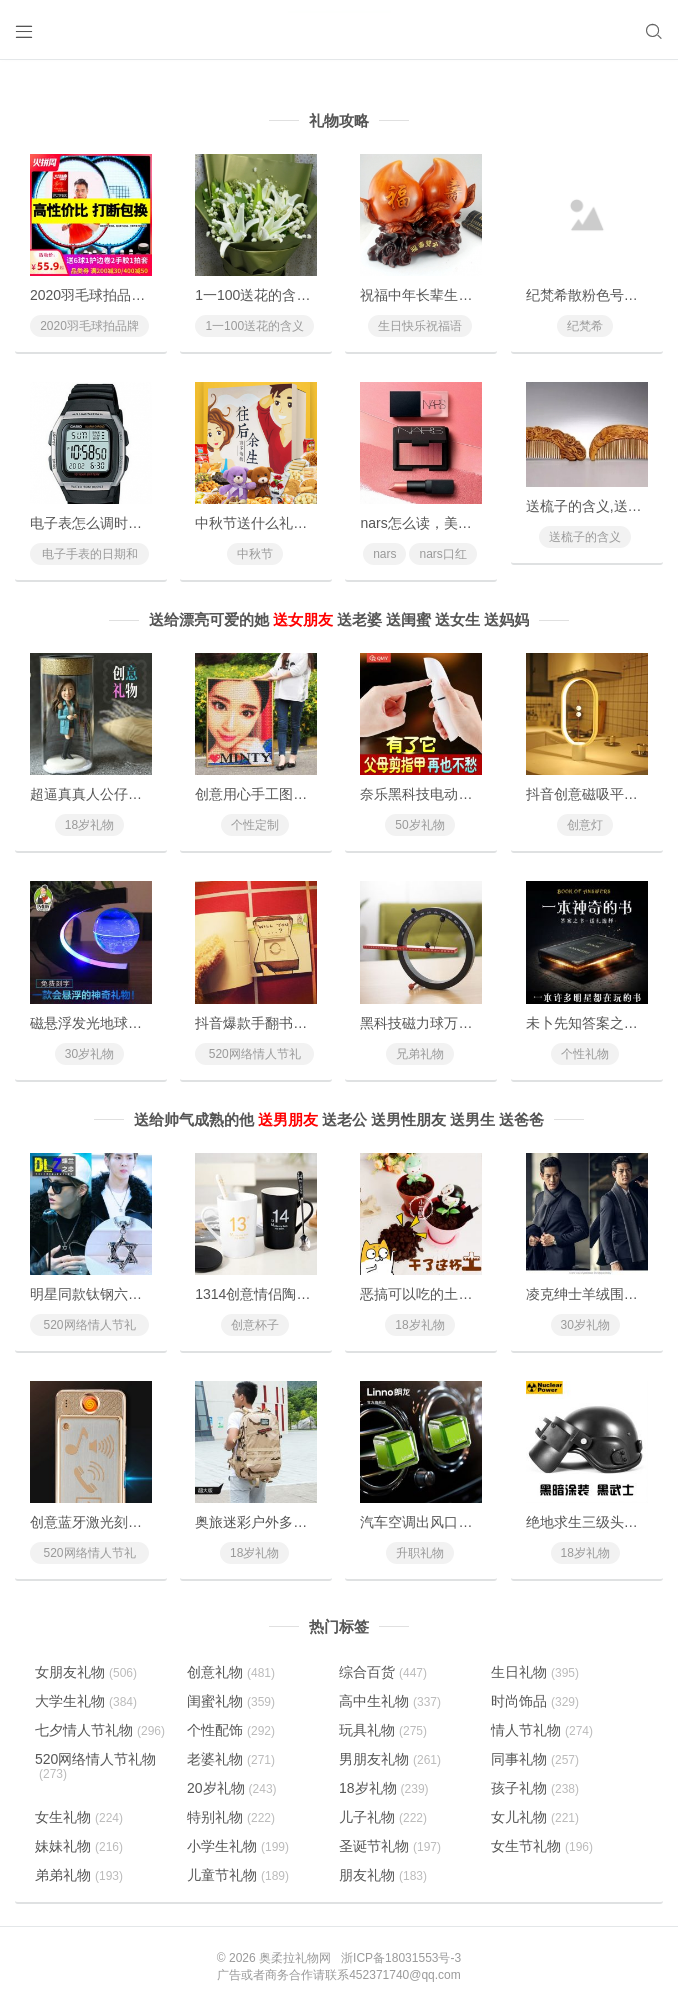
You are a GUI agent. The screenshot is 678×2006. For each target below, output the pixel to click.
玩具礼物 (383, 1730)
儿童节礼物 (238, 1875)
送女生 (457, 619)
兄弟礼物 (420, 1054)
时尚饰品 (535, 1701)
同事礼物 (535, 1759)
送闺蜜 (408, 619)
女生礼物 (79, 1817)
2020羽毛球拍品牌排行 (89, 328)
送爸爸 (521, 1119)
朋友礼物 (383, 1875)
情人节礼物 (542, 1730)
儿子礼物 (383, 1817)
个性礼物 (585, 1054)
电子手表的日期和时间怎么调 (90, 556)
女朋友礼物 (86, 1672)
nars (384, 554)
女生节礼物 (542, 1846)
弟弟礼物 (79, 1875)
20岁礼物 (232, 1788)
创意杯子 (255, 1325)
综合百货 (383, 1672)
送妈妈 (506, 619)
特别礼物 (231, 1817)
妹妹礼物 (79, 1846)
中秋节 (255, 554)
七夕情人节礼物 (100, 1730)
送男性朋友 (408, 1119)
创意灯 (585, 825)
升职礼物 (420, 1553)
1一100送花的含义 (254, 326)
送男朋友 (288, 1119)
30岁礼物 (89, 1054)
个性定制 (255, 825)
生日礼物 (535, 1672)
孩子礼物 (535, 1788)
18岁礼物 (89, 825)
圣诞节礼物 (390, 1846)
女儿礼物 (535, 1817)
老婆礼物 (231, 1759)
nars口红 (442, 554)
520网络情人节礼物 (255, 1056)
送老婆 (359, 619)
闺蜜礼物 (231, 1701)
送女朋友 (303, 619)
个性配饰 (231, 1730)
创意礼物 (231, 1672)
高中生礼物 (390, 1701)
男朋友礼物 (390, 1759)
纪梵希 (585, 326)
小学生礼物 (238, 1846)
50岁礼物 (419, 825)
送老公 (344, 1119)
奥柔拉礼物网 (295, 1958)
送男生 (472, 1119)
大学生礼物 (86, 1701)
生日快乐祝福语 (420, 326)
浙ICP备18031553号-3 (401, 1958)
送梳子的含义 (585, 537)
